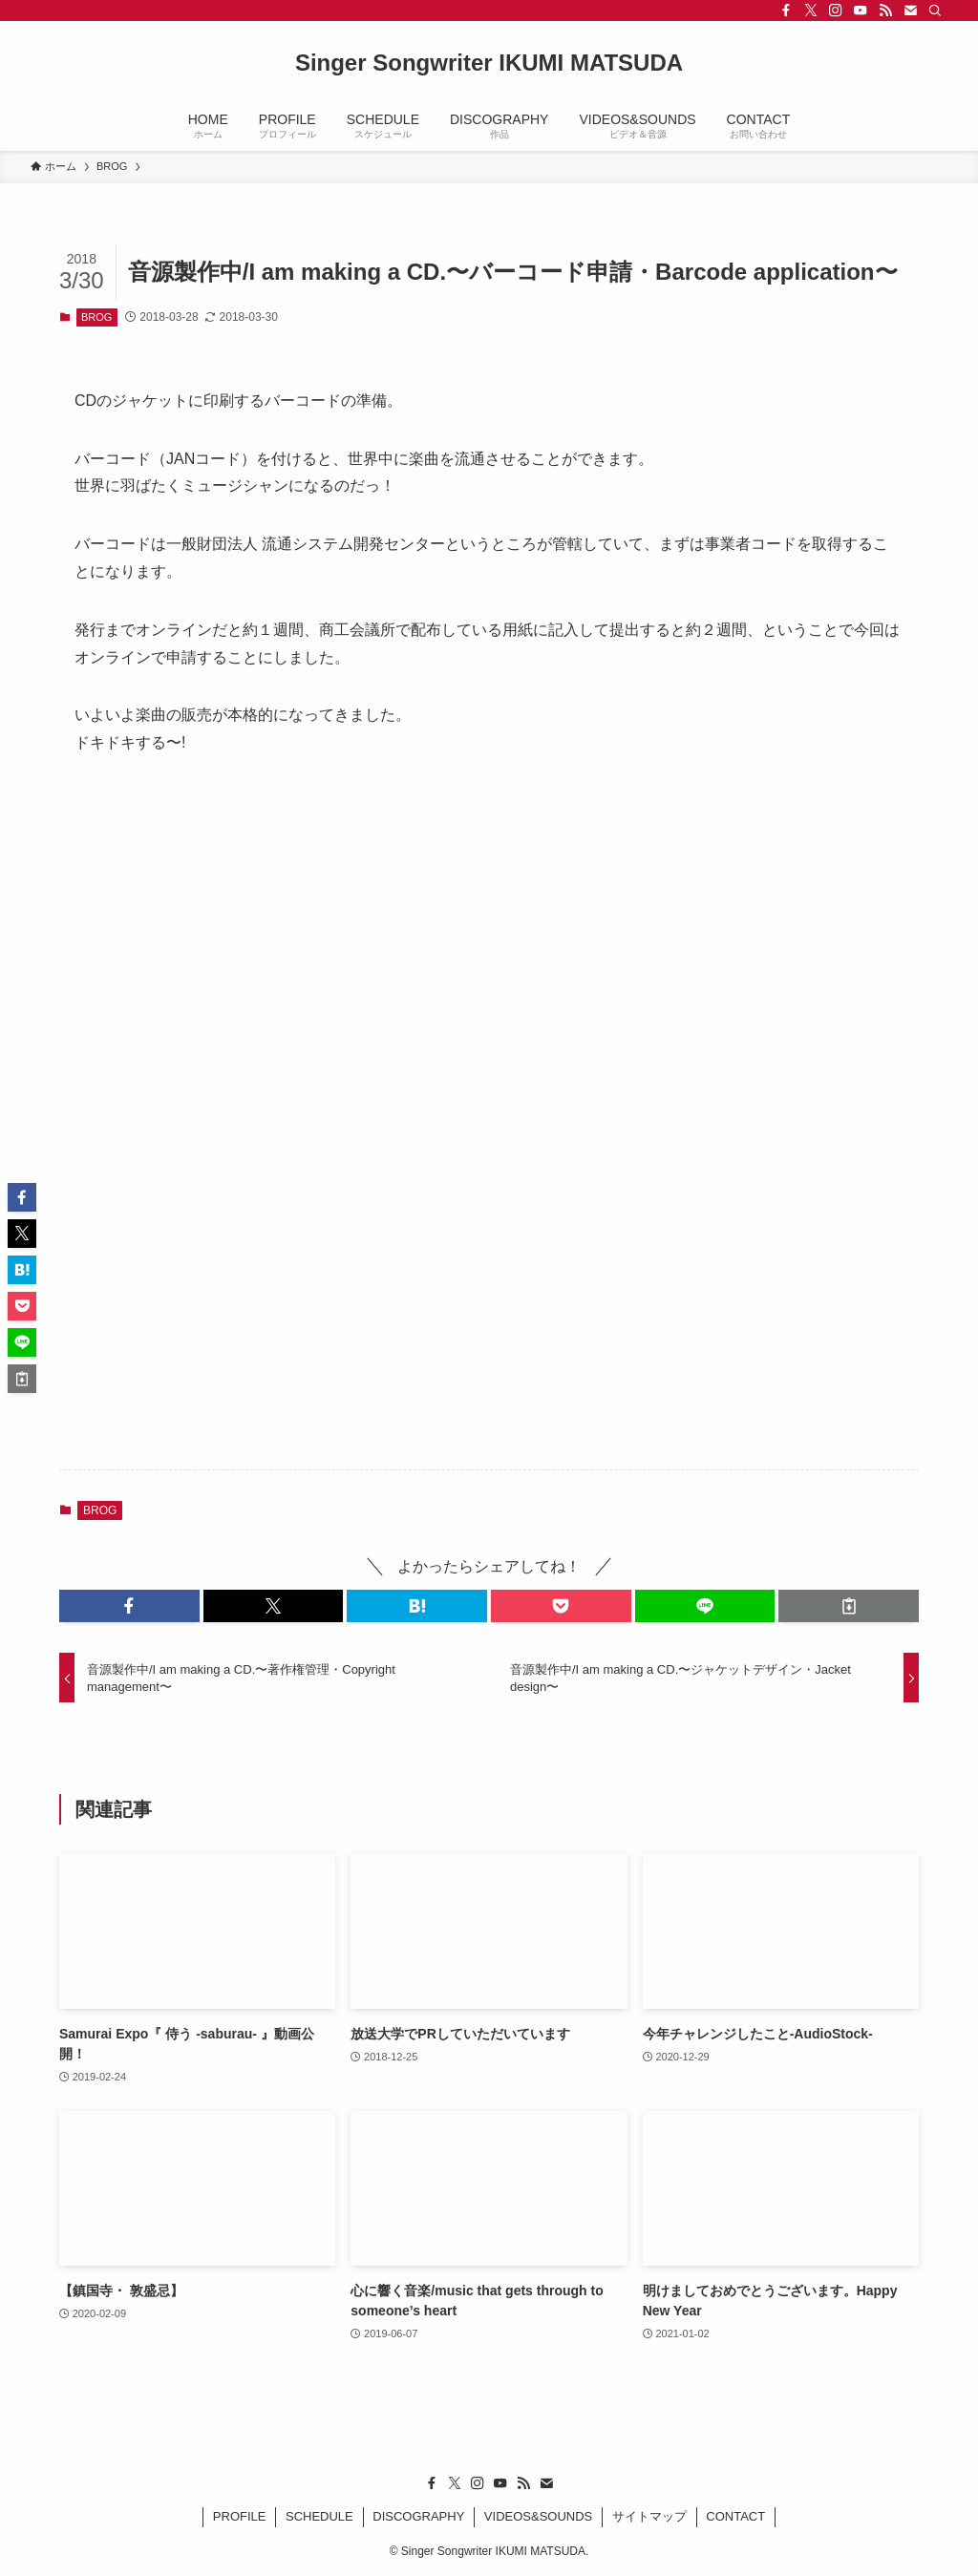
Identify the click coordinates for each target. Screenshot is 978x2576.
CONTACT (735, 2516)
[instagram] (835, 10)
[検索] (935, 10)
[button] (129, 1606)
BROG (96, 317)
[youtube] (860, 10)
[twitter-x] (810, 10)
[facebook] (786, 10)
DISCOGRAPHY (418, 2516)
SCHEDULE (319, 2516)
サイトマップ (649, 2516)
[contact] (910, 10)
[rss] (885, 10)
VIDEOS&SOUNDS (538, 2516)
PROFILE (239, 2516)
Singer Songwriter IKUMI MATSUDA (489, 63)
